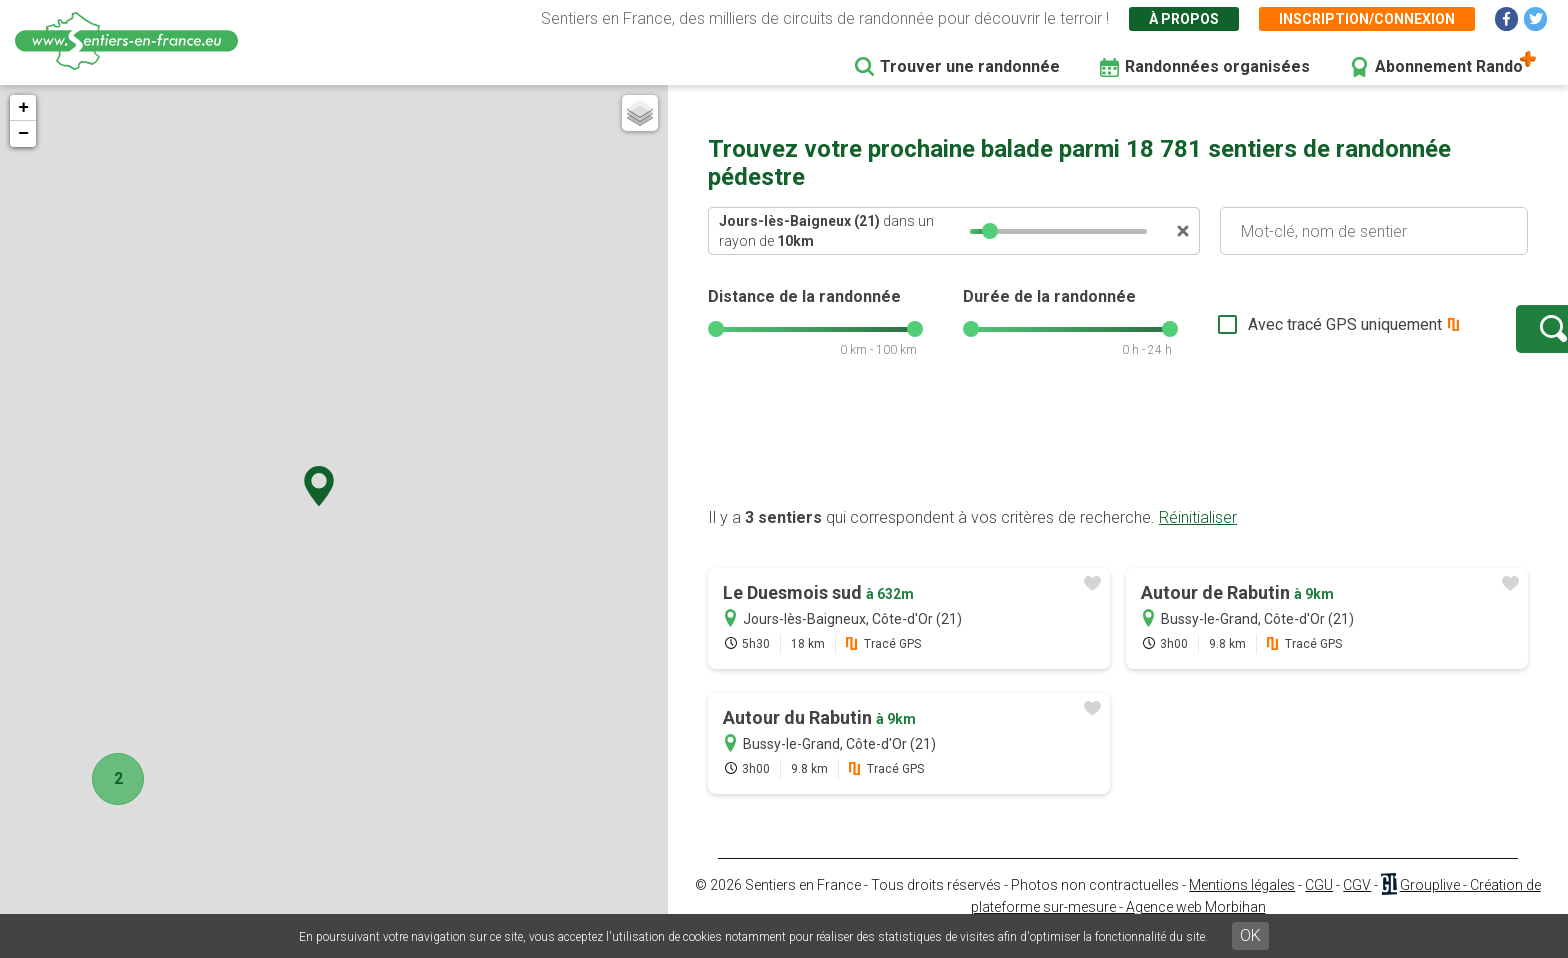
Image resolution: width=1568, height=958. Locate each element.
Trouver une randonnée (970, 66)
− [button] (23, 134)
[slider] (990, 231)
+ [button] (23, 108)
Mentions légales (1242, 905)
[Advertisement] (1118, 463)
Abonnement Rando (1449, 66)
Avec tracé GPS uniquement (1283, 334)
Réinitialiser (1198, 537)
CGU (1319, 905)
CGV (1357, 905)
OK (1250, 935)
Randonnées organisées (1217, 66)
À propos (1184, 19)
